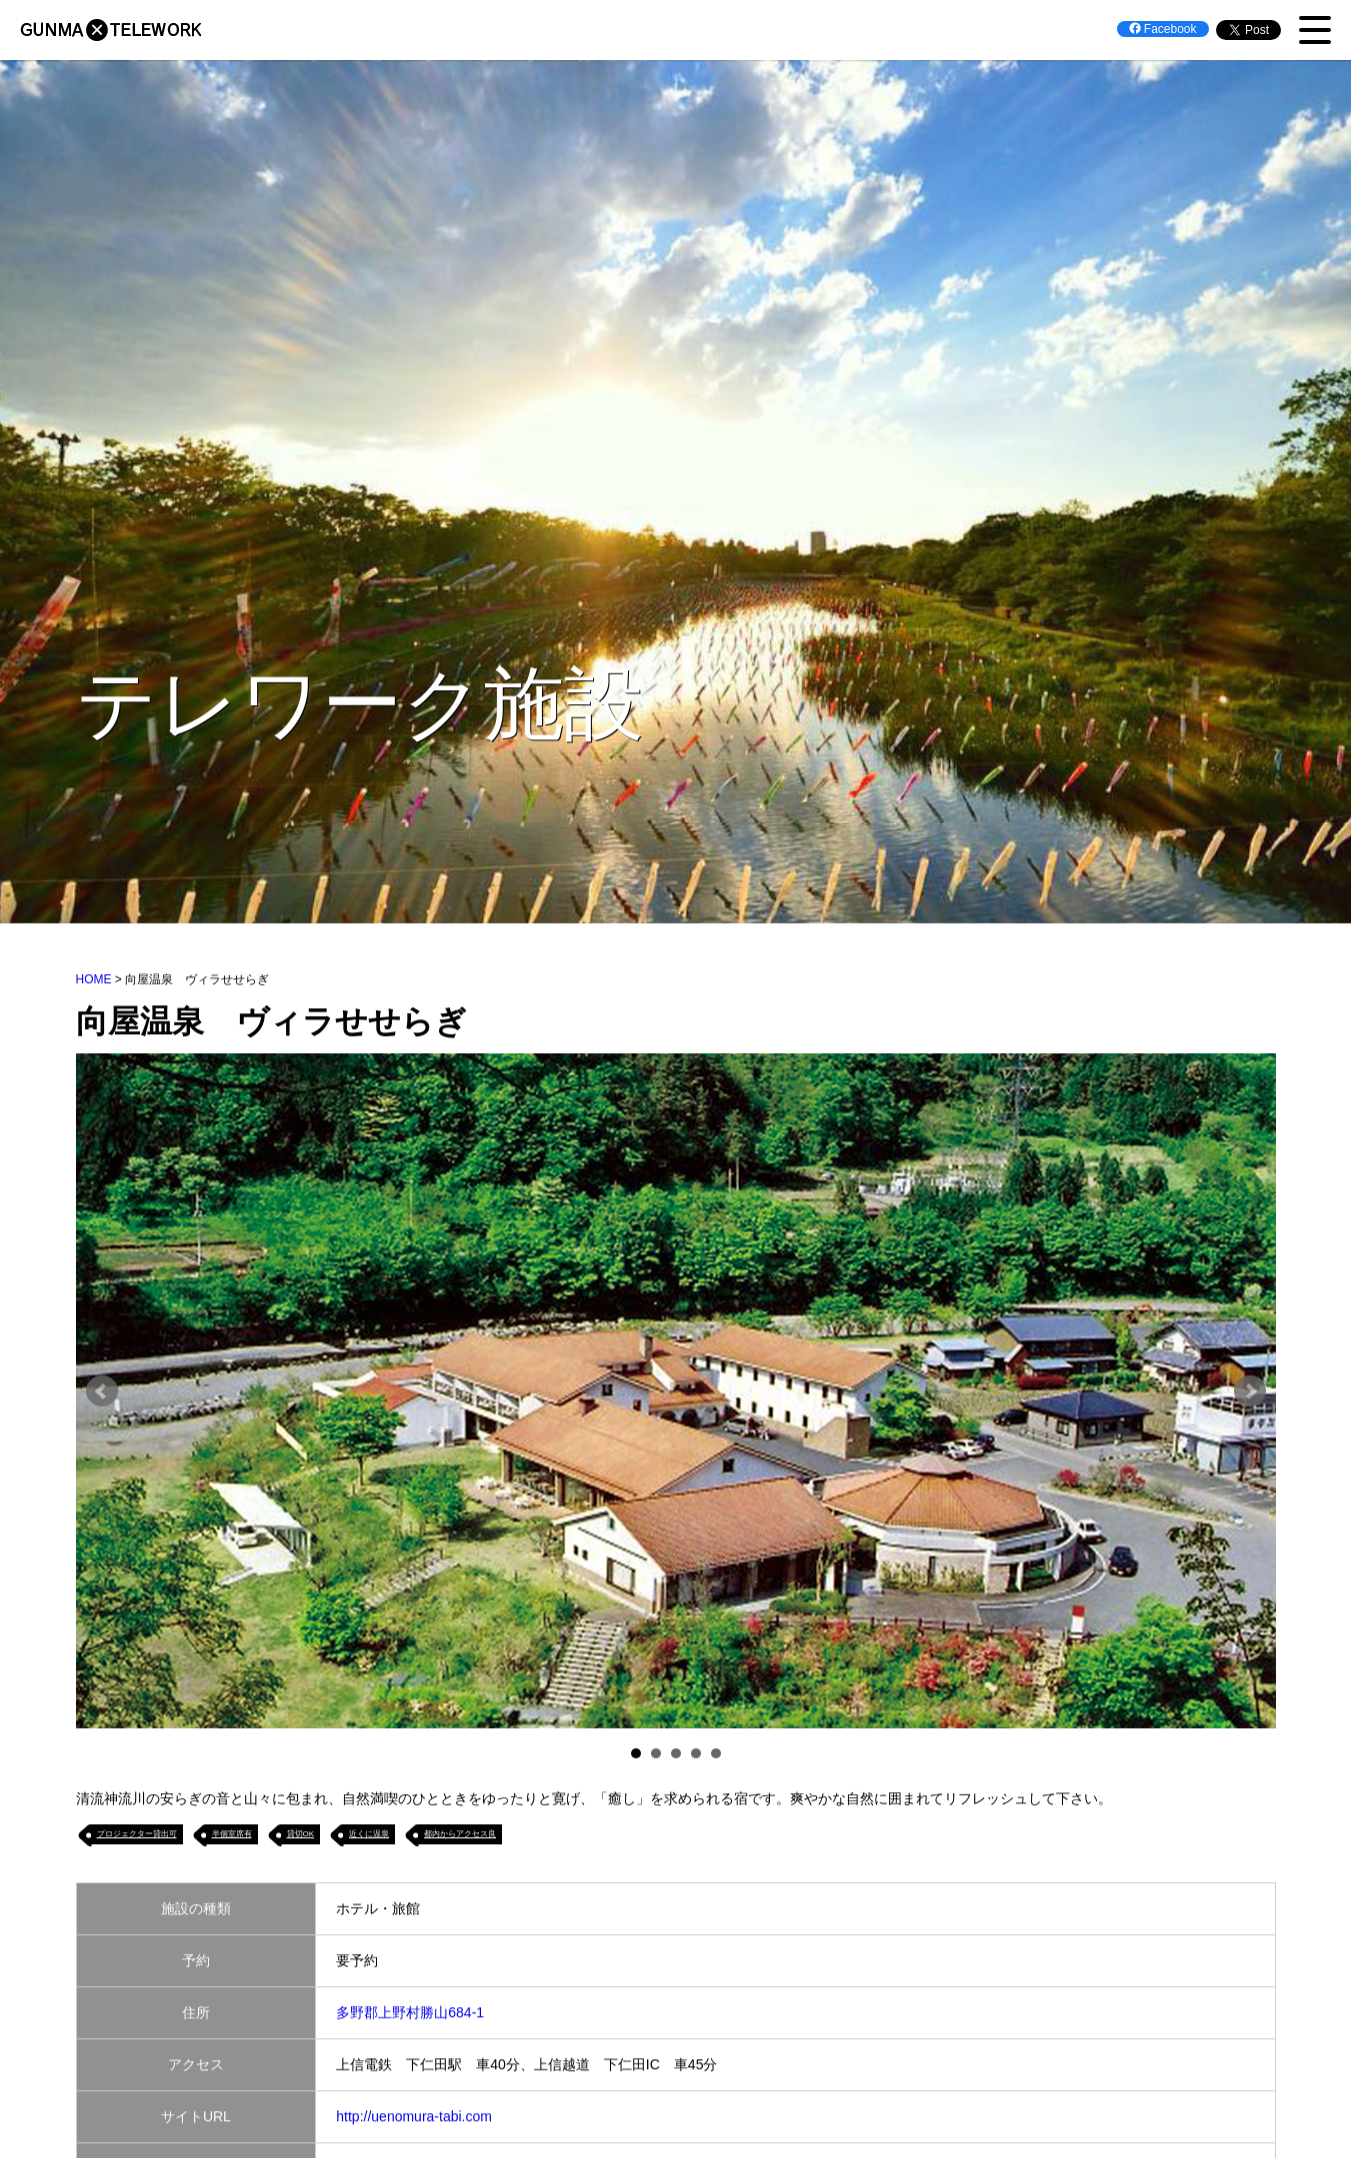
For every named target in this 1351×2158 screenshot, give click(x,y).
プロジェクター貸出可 (137, 1836)
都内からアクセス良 (460, 1836)
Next (1250, 1394)
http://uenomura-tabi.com (414, 2119)
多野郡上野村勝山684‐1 (410, 2015)
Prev (102, 1394)
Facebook (1163, 29)
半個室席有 (232, 1836)
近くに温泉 (369, 1836)
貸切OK (301, 1836)
